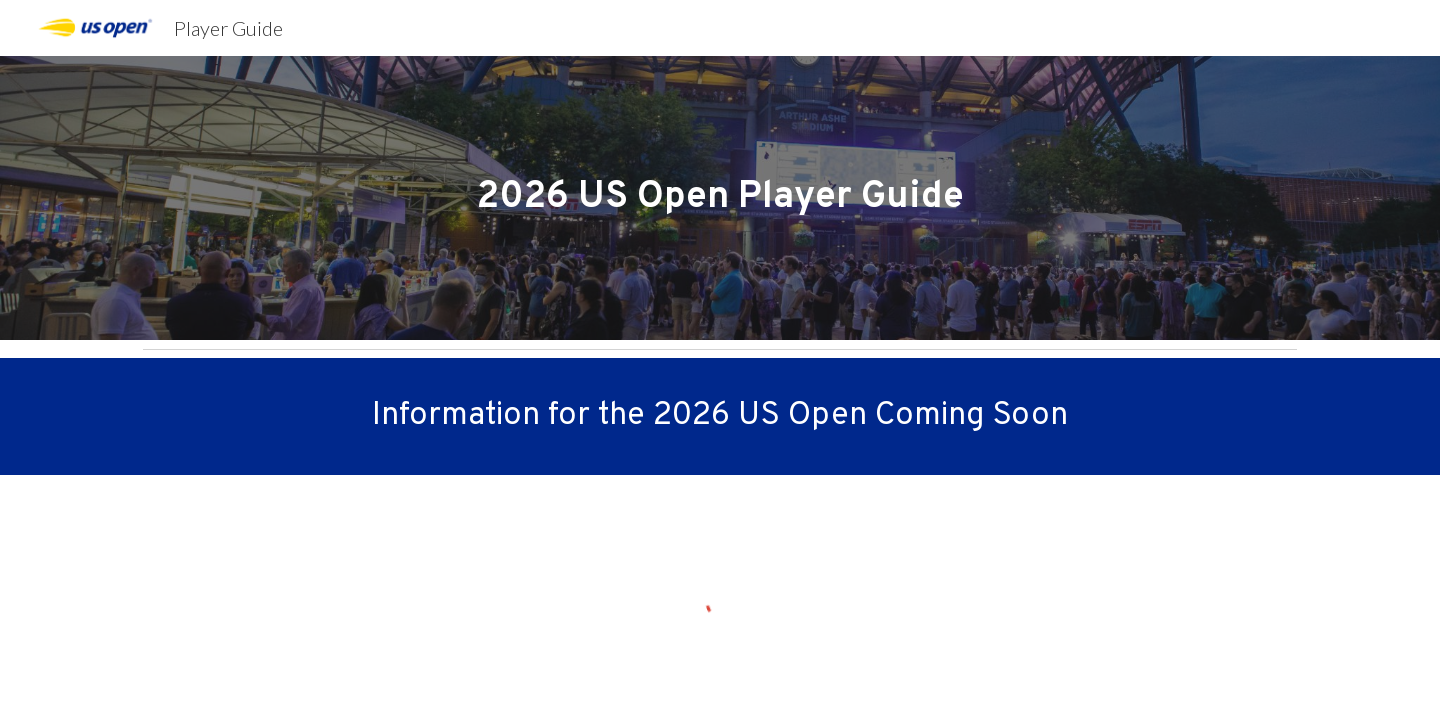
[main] (720, 198)
